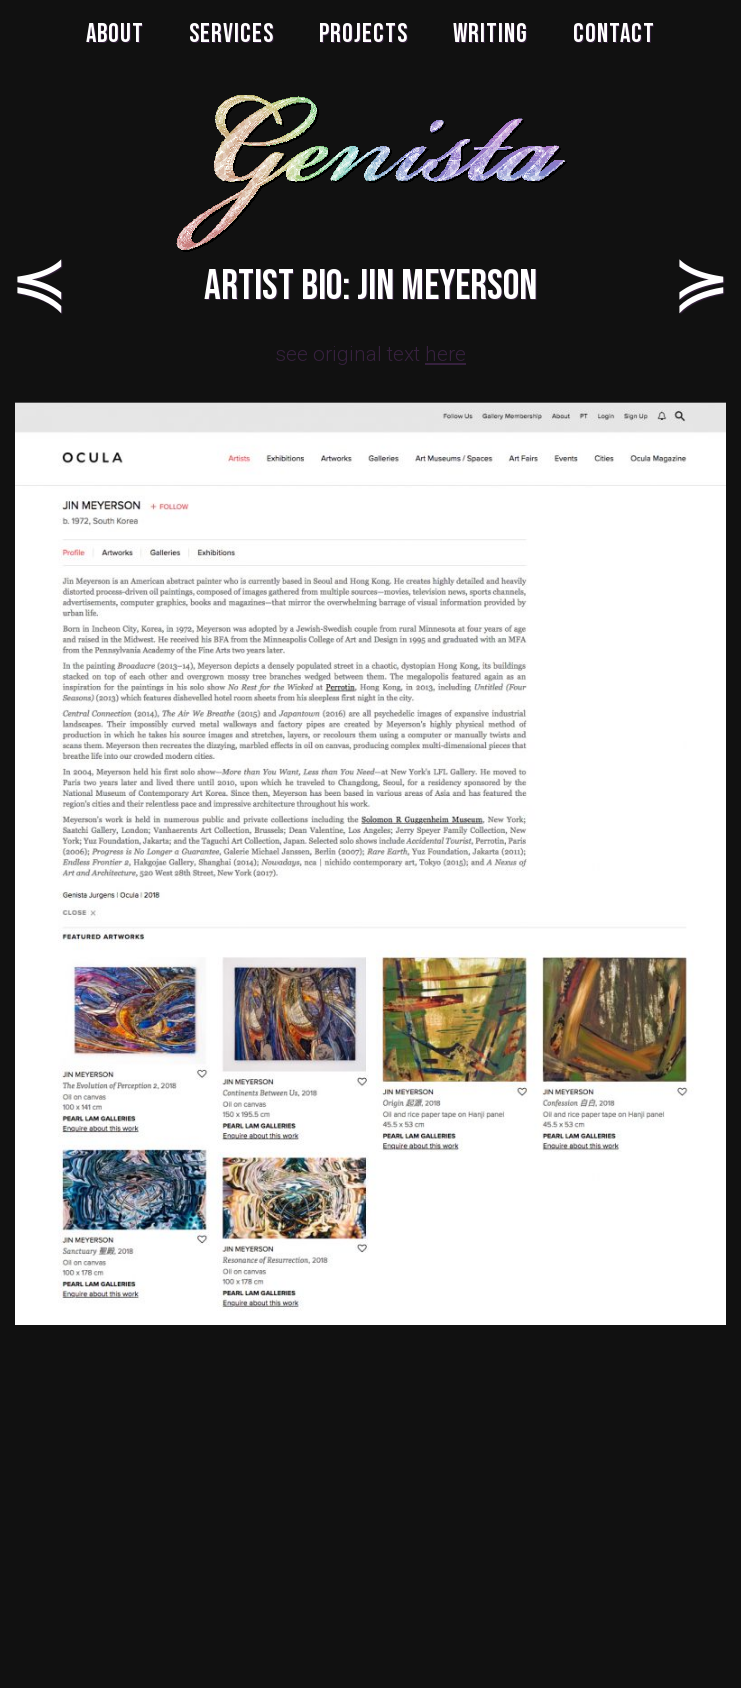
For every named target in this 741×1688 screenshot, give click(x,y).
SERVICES (231, 34)
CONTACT (614, 34)
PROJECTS (363, 34)
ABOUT (115, 34)
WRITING (490, 34)
